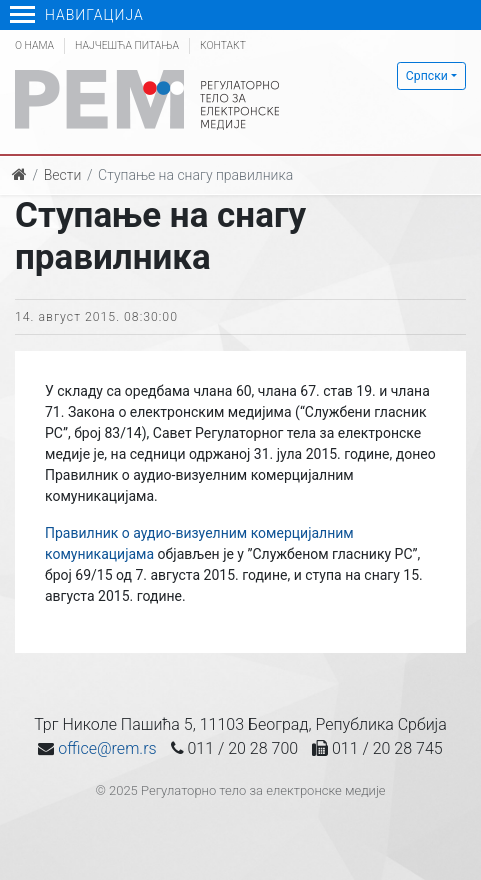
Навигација (77, 15)
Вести (63, 175)
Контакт (223, 45)
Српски (427, 76)
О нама (34, 45)
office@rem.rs (107, 748)
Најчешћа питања (127, 45)
